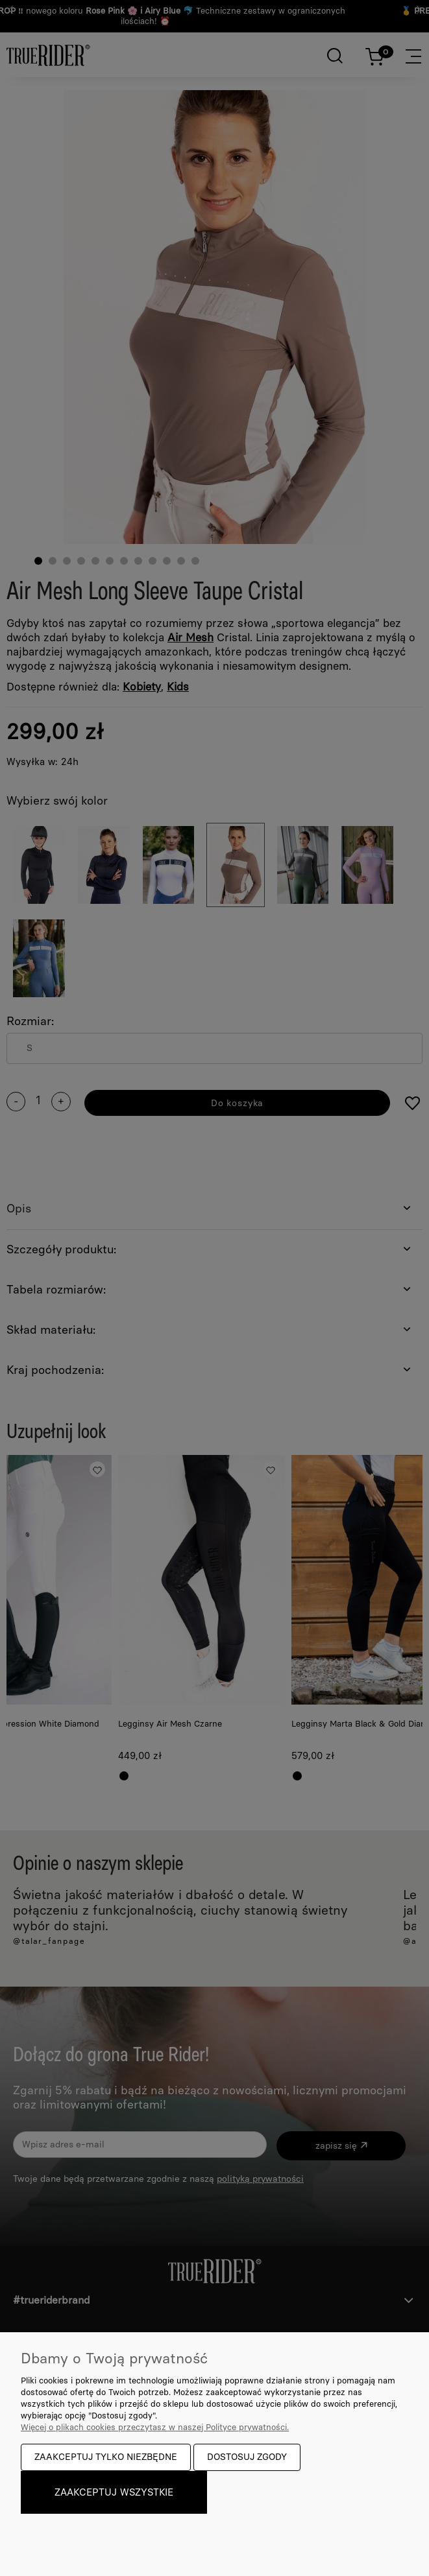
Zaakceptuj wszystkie (114, 2492)
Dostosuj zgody (247, 2457)
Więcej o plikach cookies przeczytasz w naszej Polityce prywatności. (155, 2427)
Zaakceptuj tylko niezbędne (105, 2457)
